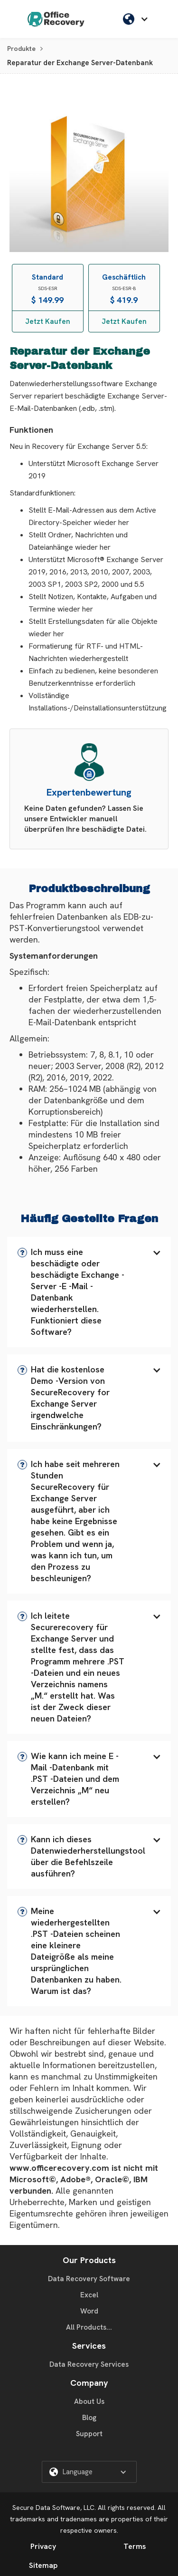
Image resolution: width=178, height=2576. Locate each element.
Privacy (43, 2546)
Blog (89, 2417)
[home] (56, 19)
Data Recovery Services (89, 2364)
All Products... (89, 2327)
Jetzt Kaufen (47, 321)
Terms (134, 2546)
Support (89, 2434)
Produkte (21, 48)
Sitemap (43, 2565)
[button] (89, 1292)
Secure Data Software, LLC (53, 2507)
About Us (89, 2401)
